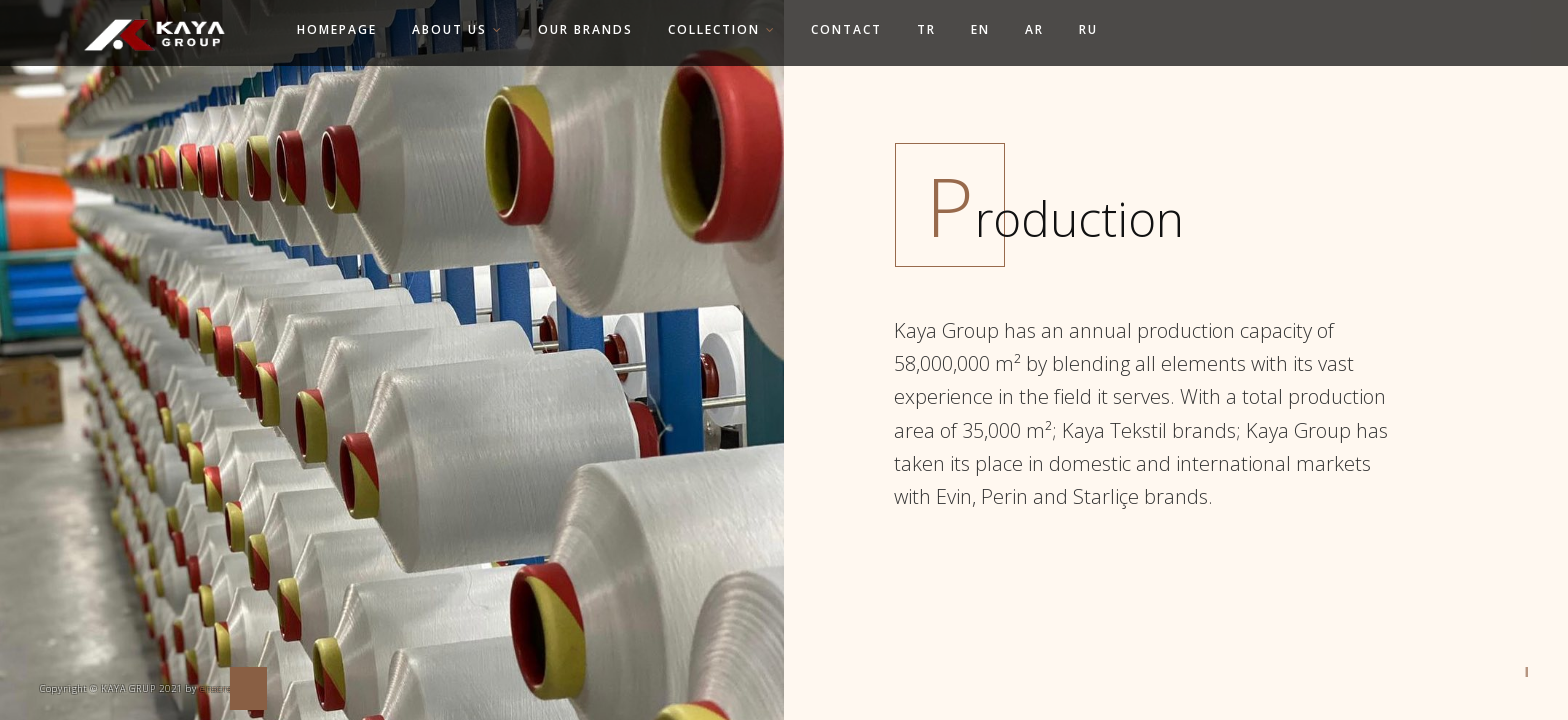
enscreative (228, 688)
